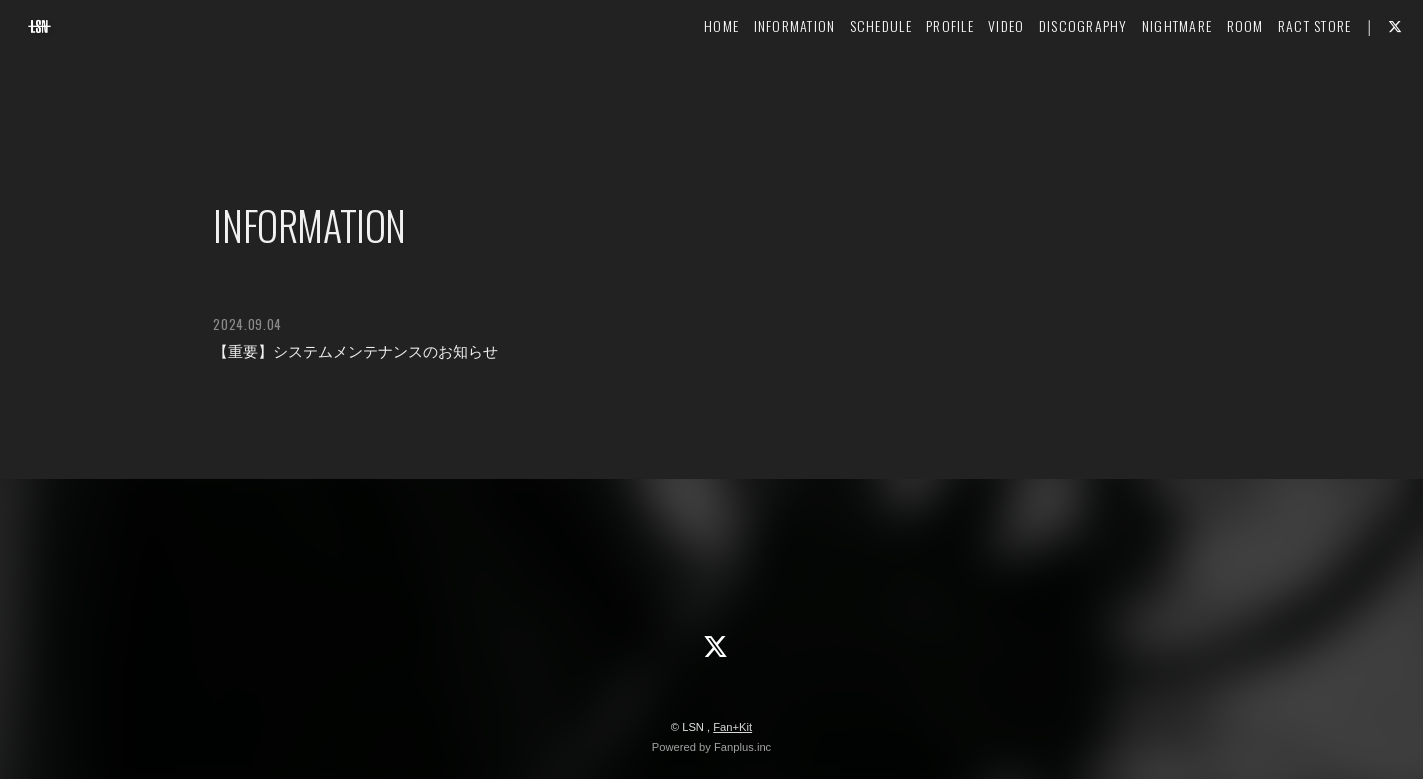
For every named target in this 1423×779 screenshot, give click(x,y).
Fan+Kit (732, 727)
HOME (688, 76)
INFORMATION (761, 76)
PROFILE (917, 76)
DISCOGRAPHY (1049, 76)
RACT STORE (1282, 76)
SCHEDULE (847, 76)
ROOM (1211, 76)
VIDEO (973, 76)
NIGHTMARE (1144, 76)
